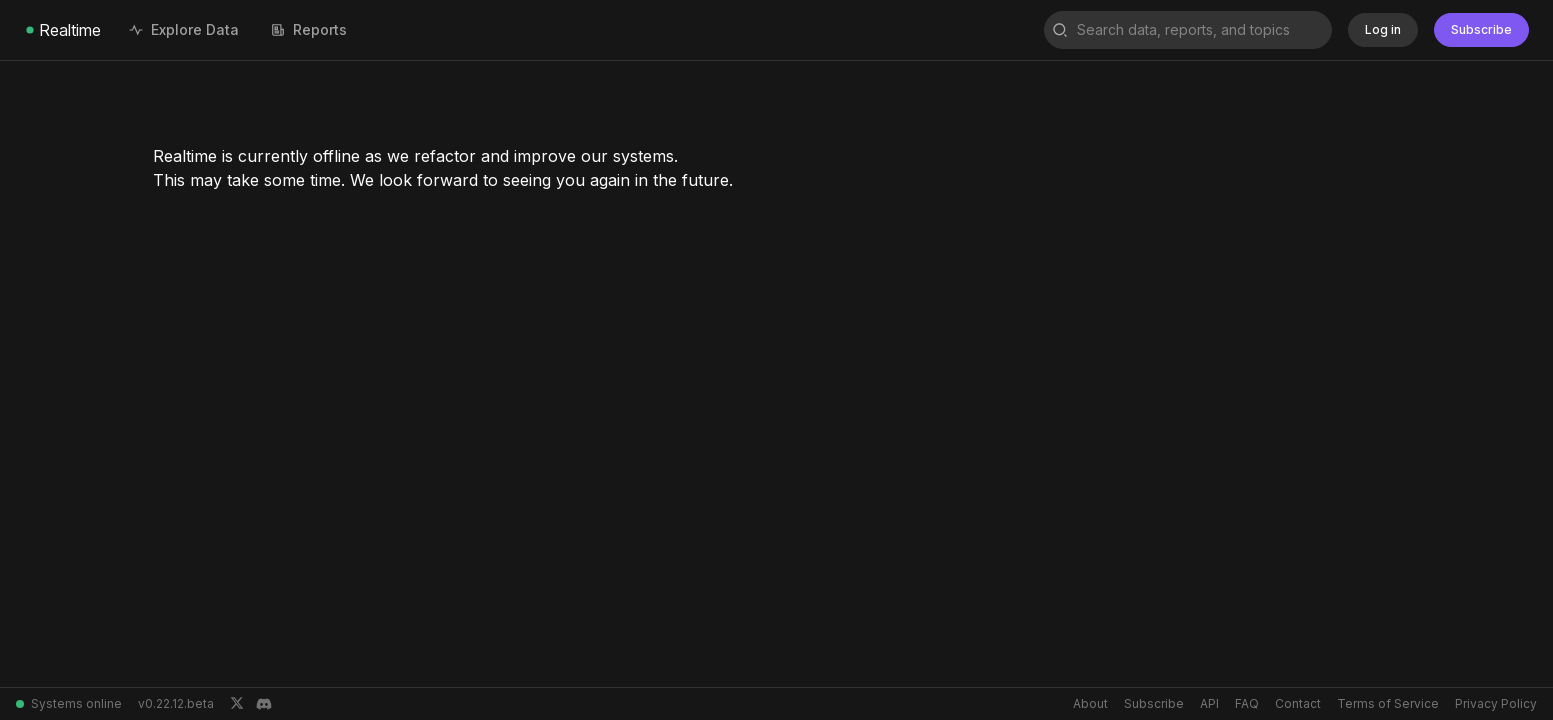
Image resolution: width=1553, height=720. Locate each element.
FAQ (1247, 703)
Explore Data (184, 29)
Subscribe (1154, 703)
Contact (1298, 703)
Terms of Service (1388, 703)
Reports (309, 29)
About (1090, 703)
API (1209, 703)
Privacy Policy (1496, 703)
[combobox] (1188, 30)
